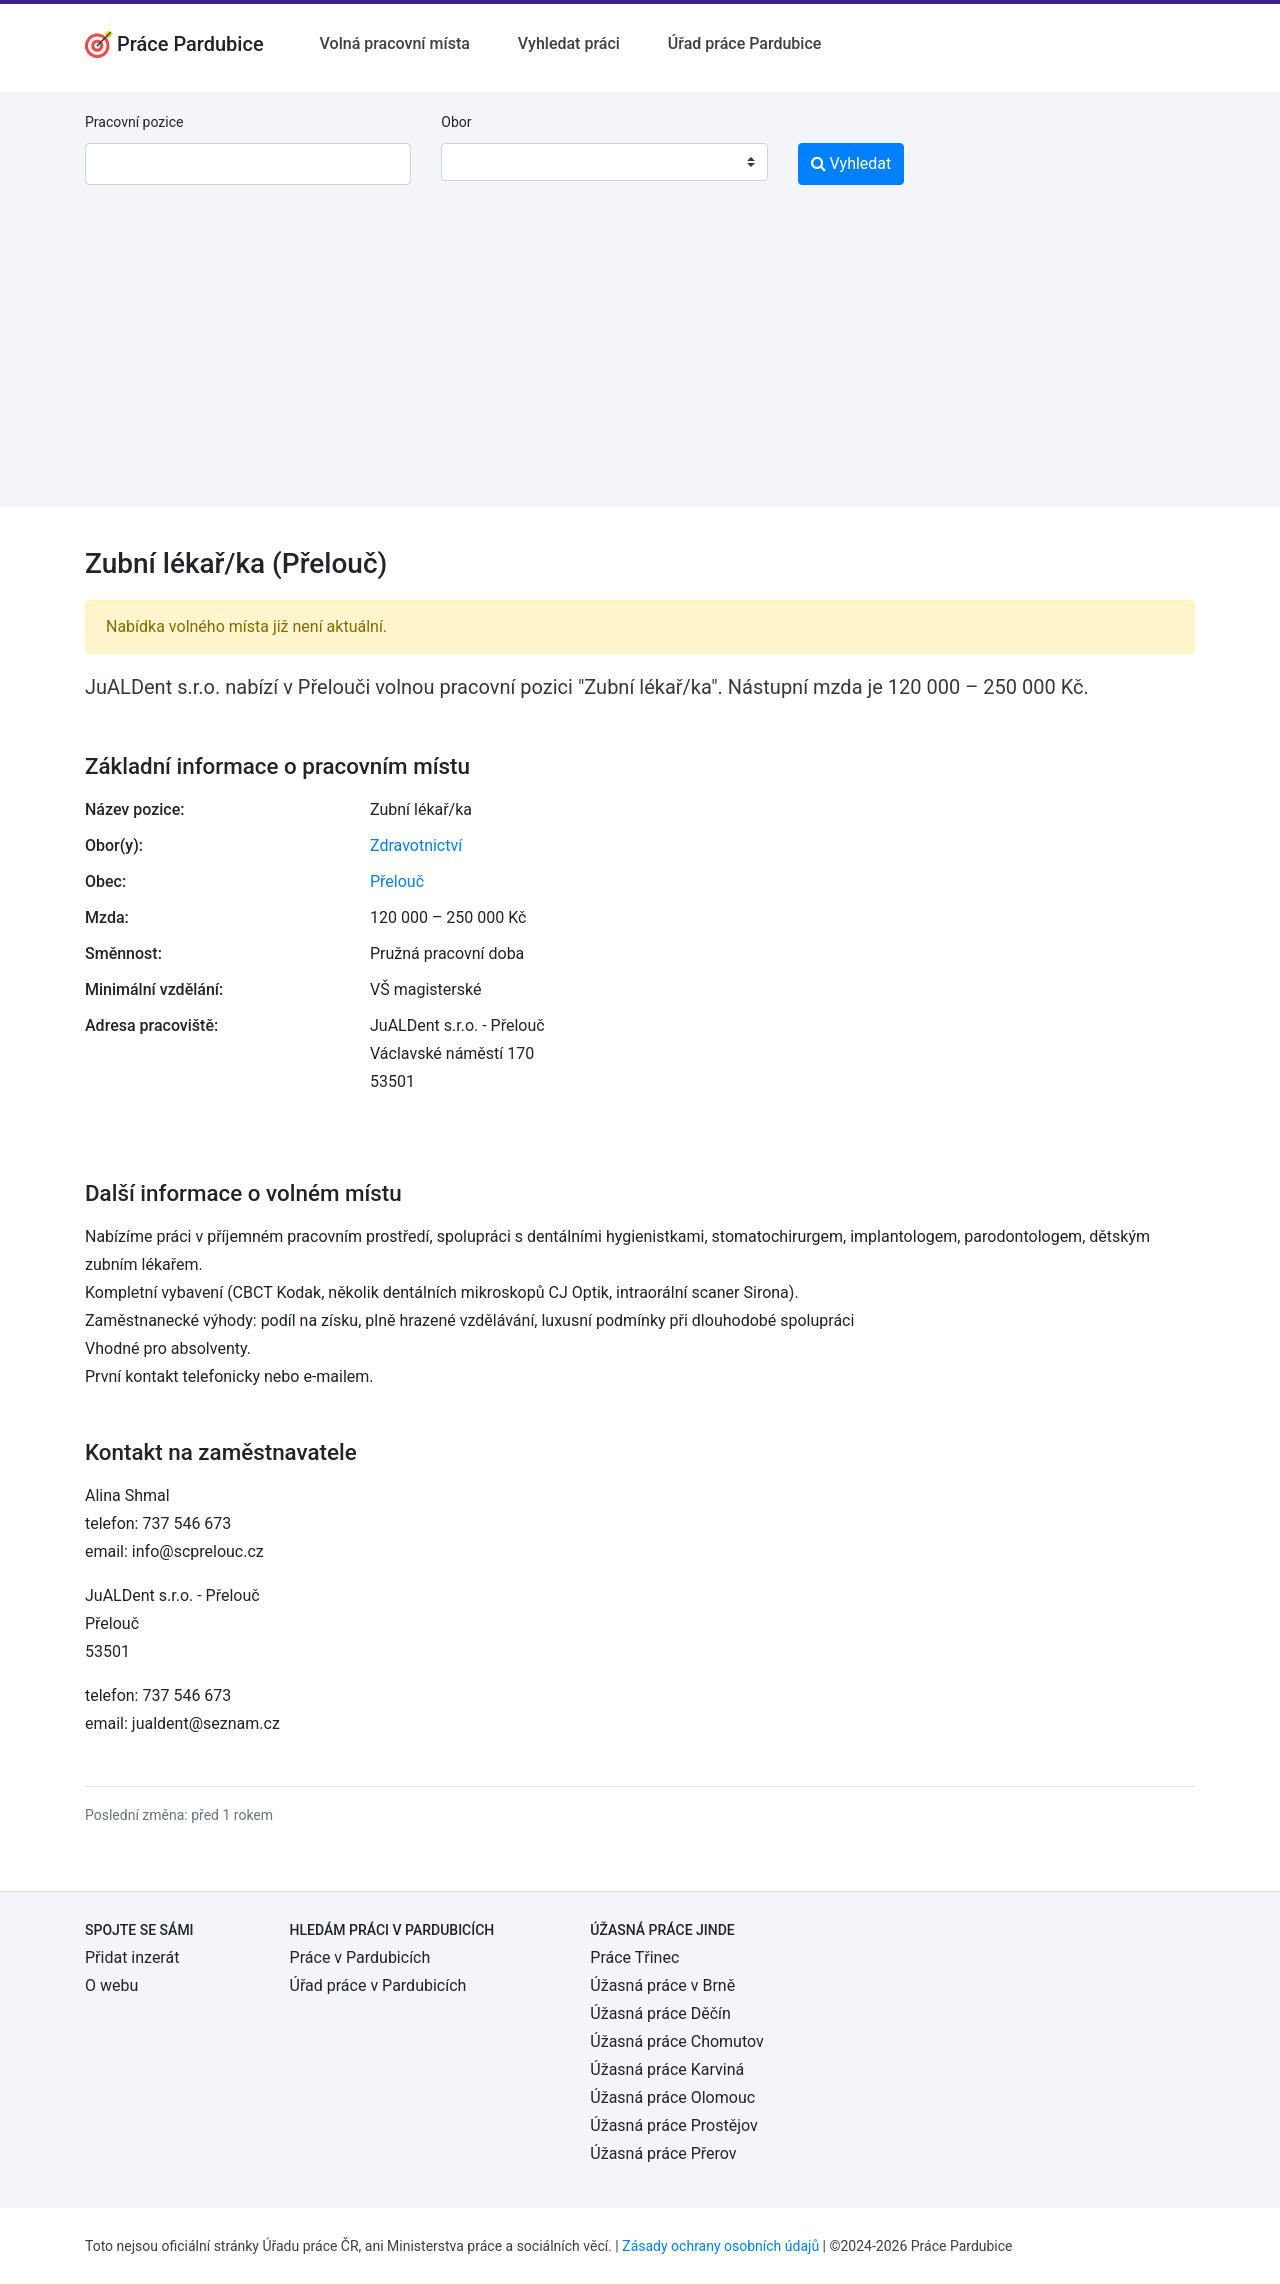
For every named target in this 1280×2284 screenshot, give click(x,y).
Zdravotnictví (416, 845)
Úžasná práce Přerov (663, 2153)
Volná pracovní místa (395, 43)
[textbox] (482, 162)
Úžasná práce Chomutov (676, 2041)
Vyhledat (851, 163)
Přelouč (397, 881)
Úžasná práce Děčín (660, 2013)
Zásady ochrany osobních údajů (720, 2246)
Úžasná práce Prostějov (673, 2125)
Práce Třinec (634, 1957)
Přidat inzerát (132, 1957)
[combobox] (604, 162)
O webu (111, 1985)
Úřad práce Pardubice (745, 43)
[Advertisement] (640, 367)
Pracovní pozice (134, 122)
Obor (456, 122)
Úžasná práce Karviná (667, 2069)
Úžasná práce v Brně (662, 1985)
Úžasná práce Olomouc (672, 2097)
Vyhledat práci (569, 43)
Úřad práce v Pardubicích (378, 1985)
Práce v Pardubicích (360, 1957)
